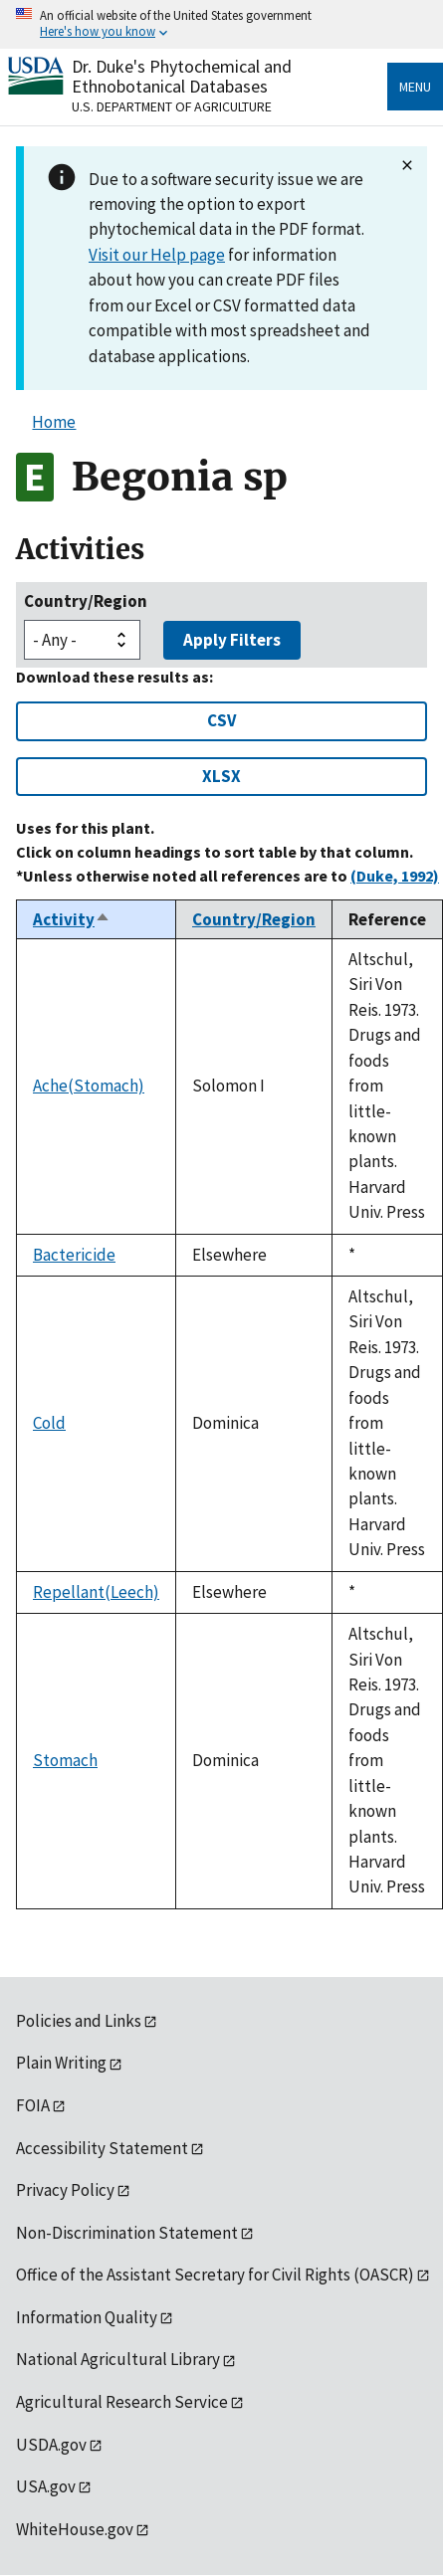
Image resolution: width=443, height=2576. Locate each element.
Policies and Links (78, 2021)
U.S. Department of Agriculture (172, 106)
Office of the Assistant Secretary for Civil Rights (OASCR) (215, 2274)
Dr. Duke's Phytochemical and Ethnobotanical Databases (182, 76)
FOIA (33, 2105)
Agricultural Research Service (122, 2402)
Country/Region (85, 601)
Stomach (65, 1760)
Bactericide (74, 1255)
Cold (49, 1423)
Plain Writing (61, 2063)
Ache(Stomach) (88, 1085)
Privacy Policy (65, 2190)
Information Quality (86, 2317)
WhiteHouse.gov (74, 2529)
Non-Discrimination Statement (127, 2233)
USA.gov (46, 2486)
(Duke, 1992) (394, 876)
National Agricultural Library (118, 2359)
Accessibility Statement (102, 2148)
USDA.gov (51, 2445)
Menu (415, 87)
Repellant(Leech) (96, 1592)
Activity (72, 919)
